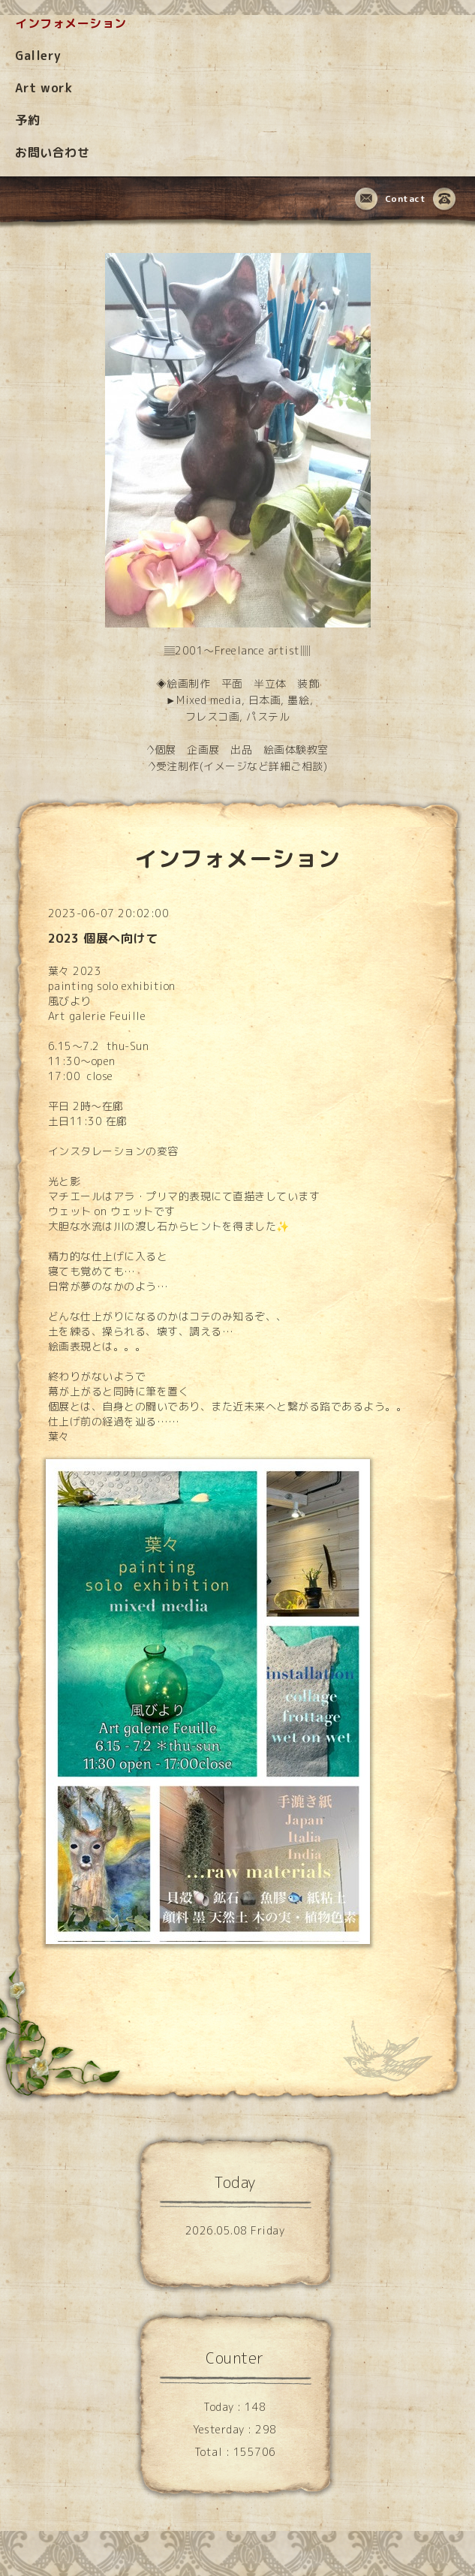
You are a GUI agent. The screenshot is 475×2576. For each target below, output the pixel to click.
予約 (27, 120)
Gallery (38, 55)
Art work (43, 88)
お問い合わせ (52, 152)
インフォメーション (71, 23)
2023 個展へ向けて (103, 938)
